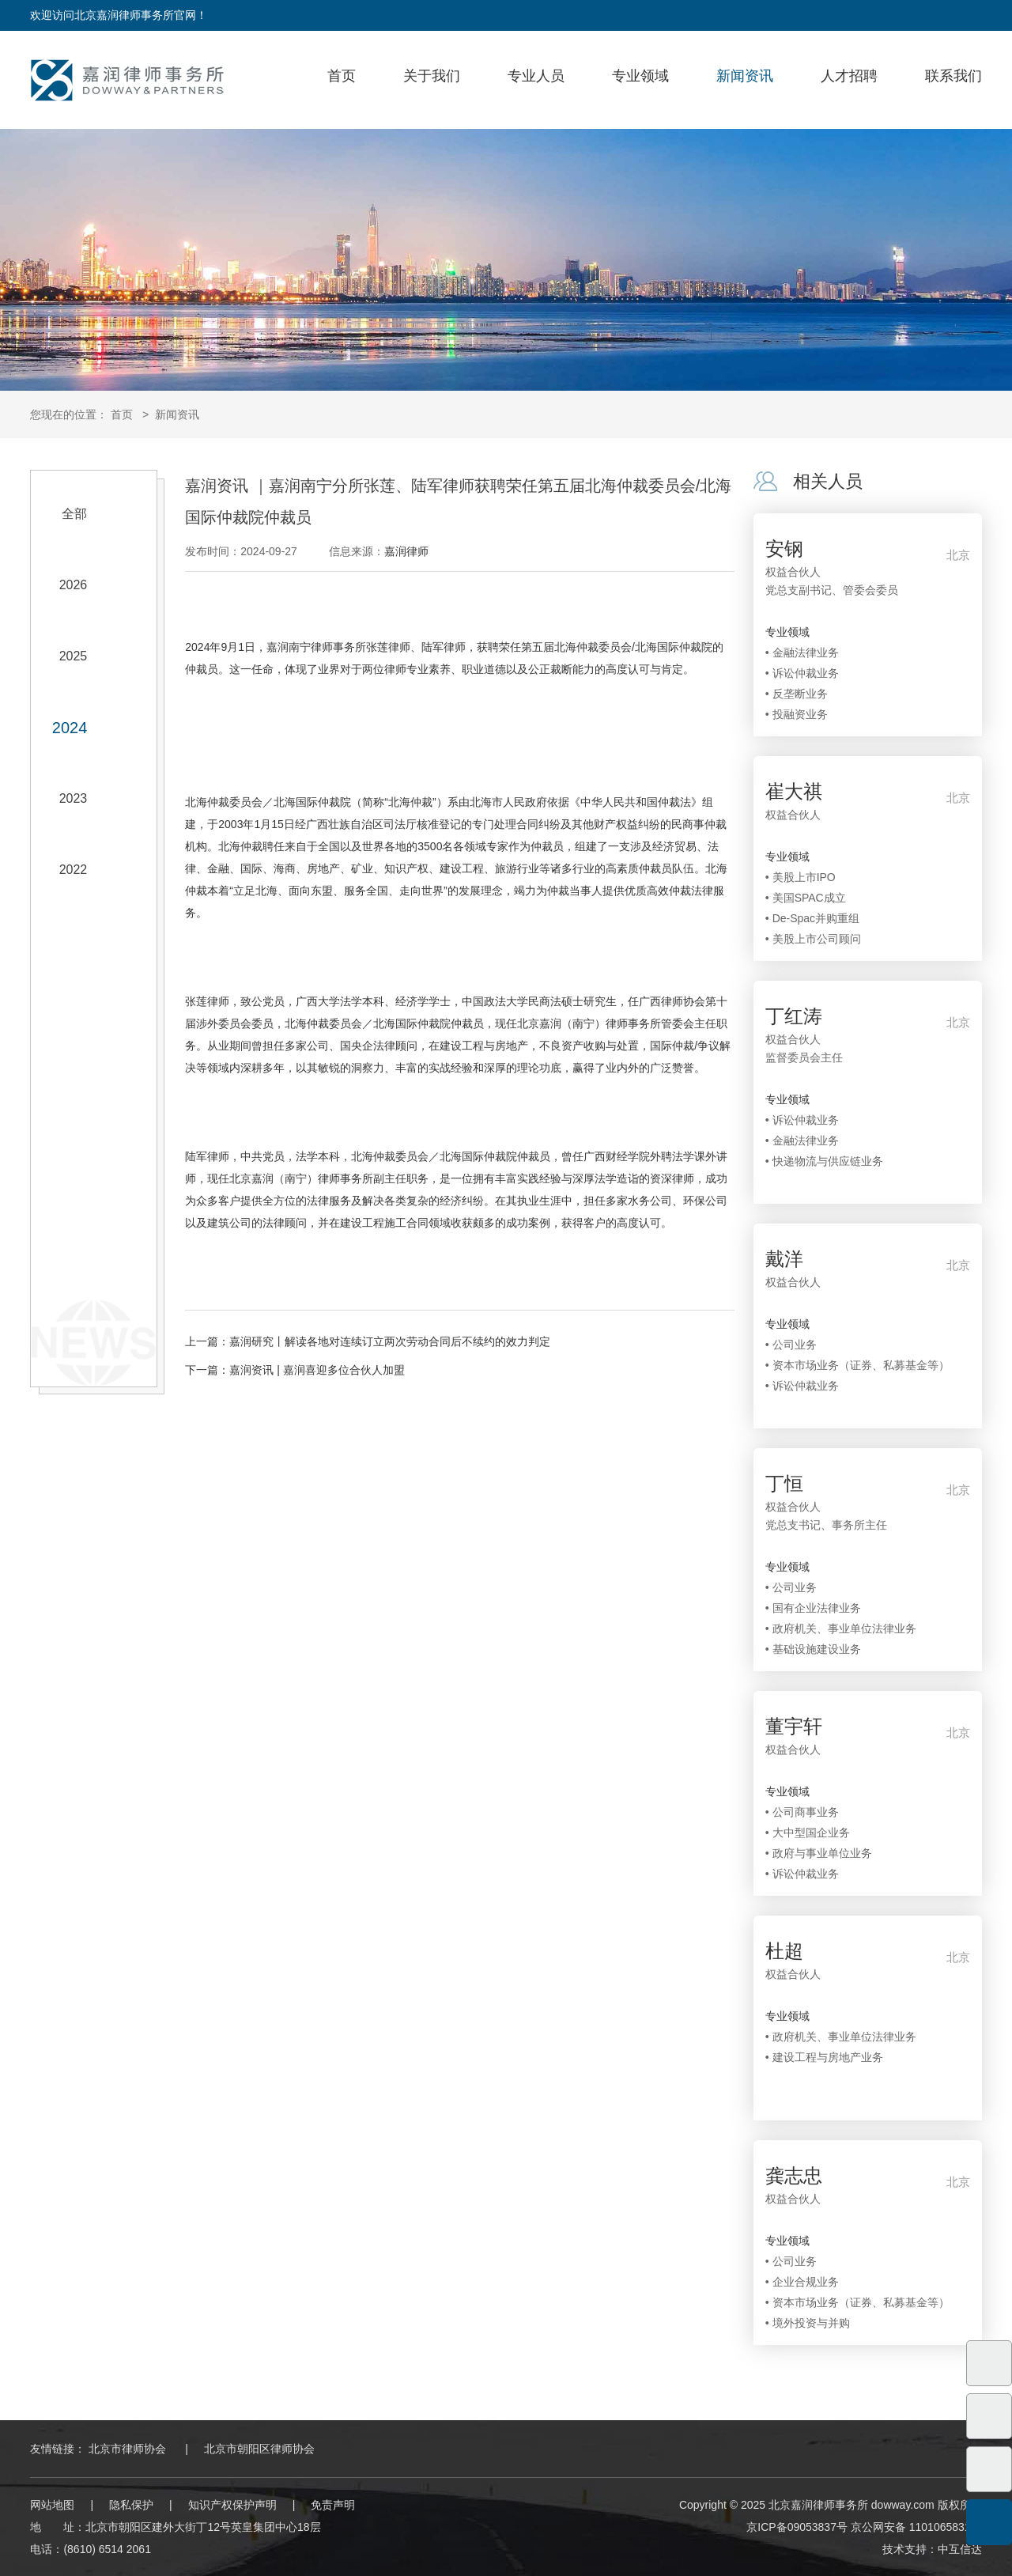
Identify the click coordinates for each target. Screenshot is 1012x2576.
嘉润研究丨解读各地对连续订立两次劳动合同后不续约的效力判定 (389, 1341)
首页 (341, 76)
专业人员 (536, 76)
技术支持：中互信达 (932, 2549)
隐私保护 (131, 2504)
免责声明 (333, 2504)
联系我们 (953, 76)
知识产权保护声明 (232, 2504)
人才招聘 (849, 76)
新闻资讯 (744, 76)
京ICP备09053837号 (797, 2527)
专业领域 (640, 76)
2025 (73, 656)
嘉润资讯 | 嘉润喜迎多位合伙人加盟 (316, 1370)
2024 (70, 727)
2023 (73, 798)
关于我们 (431, 76)
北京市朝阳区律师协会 (259, 2448)
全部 (74, 513)
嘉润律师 (406, 551)
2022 (73, 869)
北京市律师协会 (127, 2448)
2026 (73, 585)
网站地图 (52, 2504)
